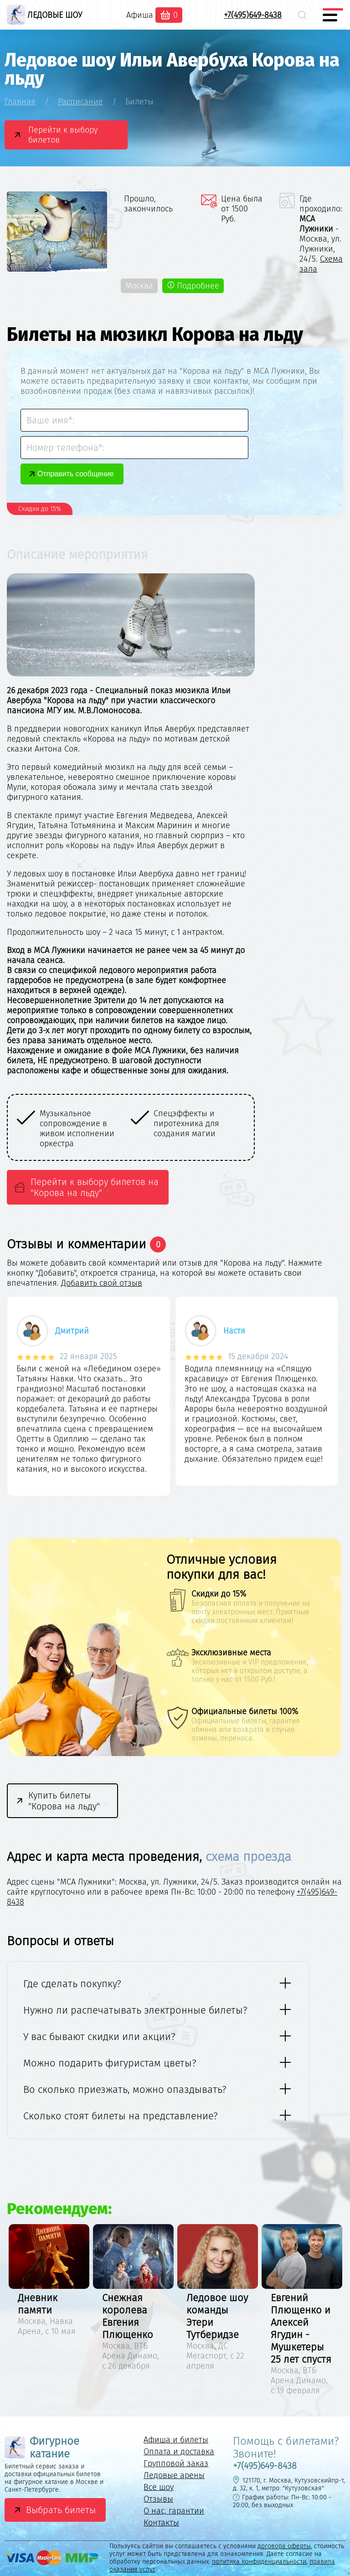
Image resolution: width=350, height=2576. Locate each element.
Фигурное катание (42, 2447)
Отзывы (158, 2499)
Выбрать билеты (61, 2509)
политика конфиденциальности (259, 2562)
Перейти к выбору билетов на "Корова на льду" (95, 1187)
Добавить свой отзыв (101, 1283)
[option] (163, 1128)
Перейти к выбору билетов (63, 135)
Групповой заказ (176, 2463)
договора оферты (284, 2546)
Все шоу (159, 2487)
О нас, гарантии (174, 2511)
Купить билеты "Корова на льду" (68, 1801)
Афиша (139, 15)
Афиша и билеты (176, 2440)
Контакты (161, 2523)
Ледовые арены (174, 2475)
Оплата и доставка (179, 2452)
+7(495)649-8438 (253, 15)
